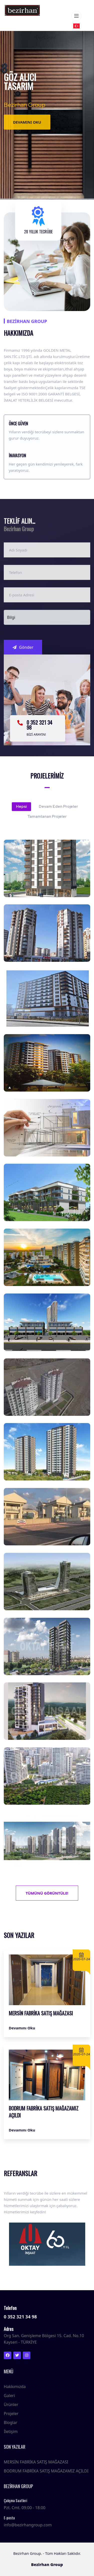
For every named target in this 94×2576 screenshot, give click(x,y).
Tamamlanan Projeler (47, 820)
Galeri (9, 2399)
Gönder (23, 654)
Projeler (11, 2417)
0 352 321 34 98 (39, 728)
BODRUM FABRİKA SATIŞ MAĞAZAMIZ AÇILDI (43, 2115)
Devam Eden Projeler (58, 810)
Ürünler (11, 2408)
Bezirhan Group (47, 2568)
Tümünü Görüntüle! (47, 1893)
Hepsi (21, 810)
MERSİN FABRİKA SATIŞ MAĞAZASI (41, 2017)
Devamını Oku (27, 126)
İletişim (11, 2435)
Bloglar (10, 2426)
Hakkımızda (15, 2390)
